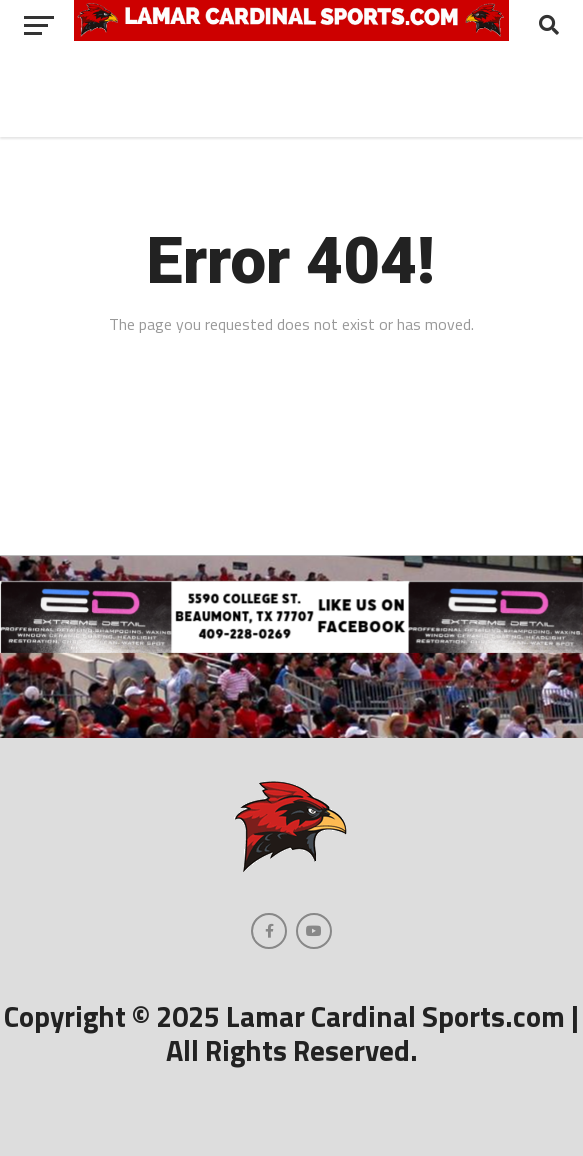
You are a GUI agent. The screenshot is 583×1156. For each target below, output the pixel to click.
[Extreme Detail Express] (291, 647)
